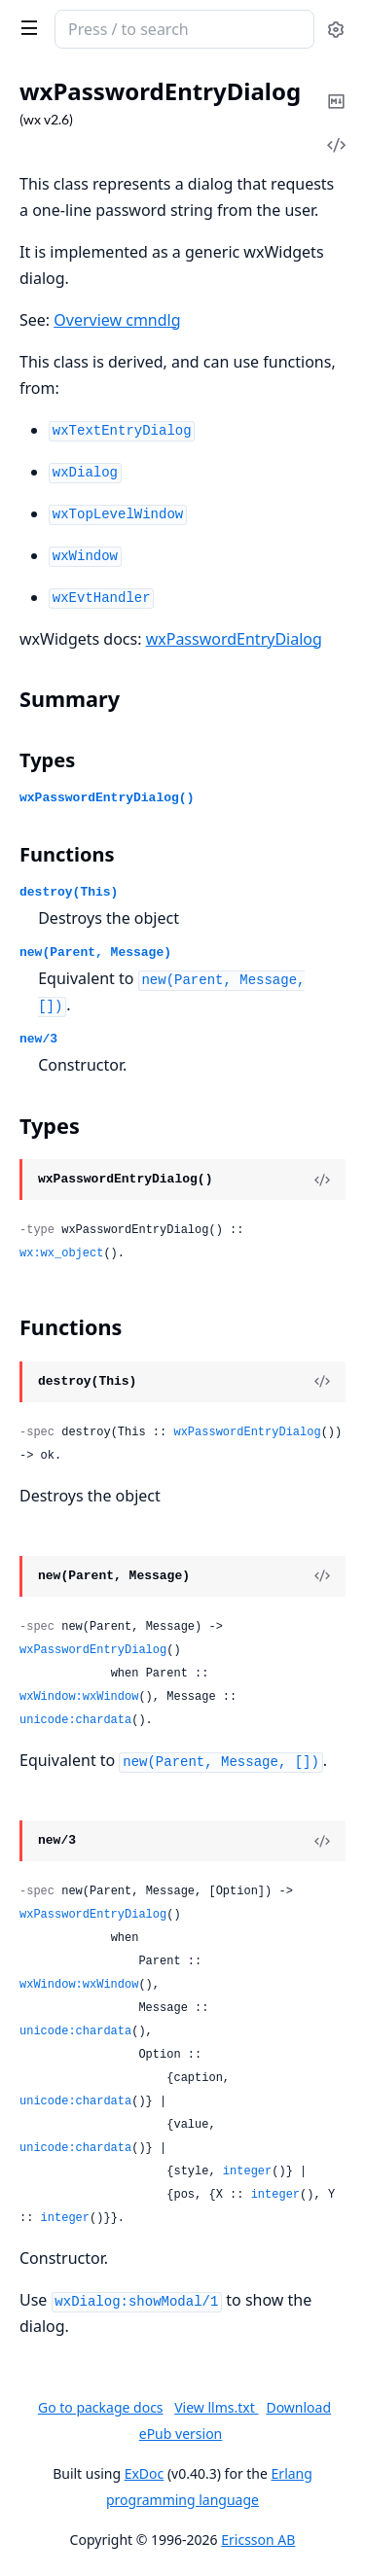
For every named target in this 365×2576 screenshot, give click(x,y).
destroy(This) (68, 892)
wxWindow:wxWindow (78, 1697)
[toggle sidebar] (25, 27)
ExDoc (144, 2473)
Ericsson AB (258, 2539)
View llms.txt (216, 2407)
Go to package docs (101, 2408)
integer (247, 2171)
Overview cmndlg (117, 320)
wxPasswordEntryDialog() (106, 798)
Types (47, 760)
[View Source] (322, 1179)
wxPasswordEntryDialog (234, 639)
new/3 (38, 1039)
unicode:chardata (75, 1720)
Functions (67, 854)
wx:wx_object (61, 1253)
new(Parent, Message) (95, 952)
